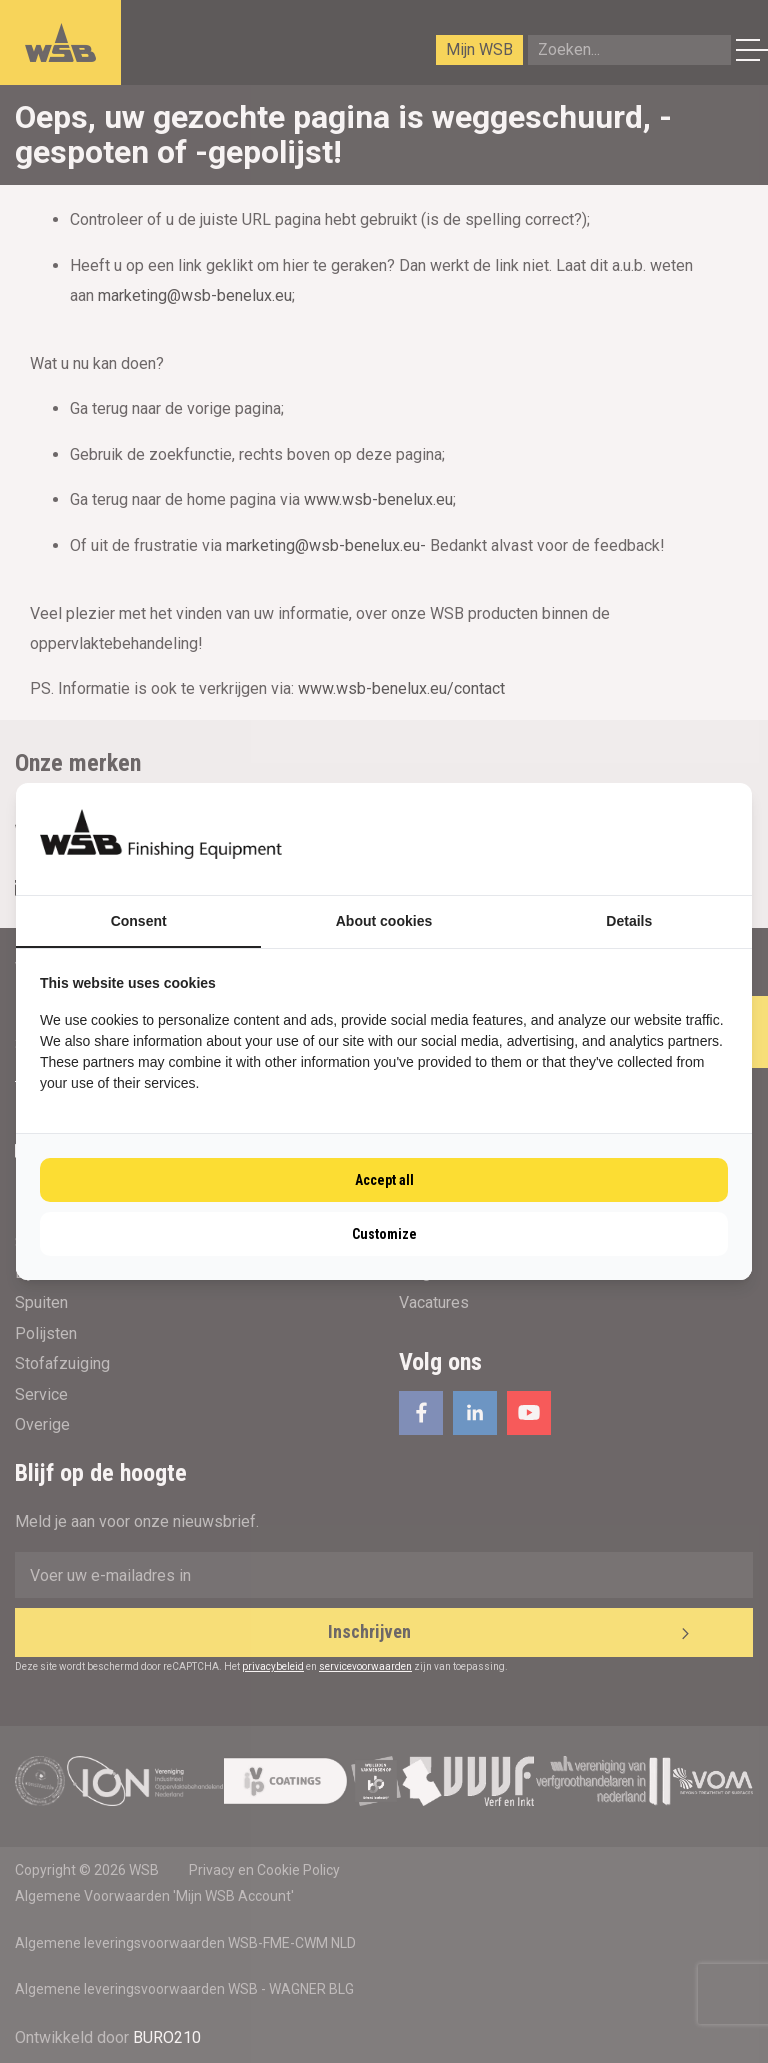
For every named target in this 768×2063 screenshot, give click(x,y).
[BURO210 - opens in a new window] (653, 839)
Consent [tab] (139, 921)
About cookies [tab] (384, 921)
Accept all (384, 1180)
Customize (384, 1234)
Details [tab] (629, 921)
